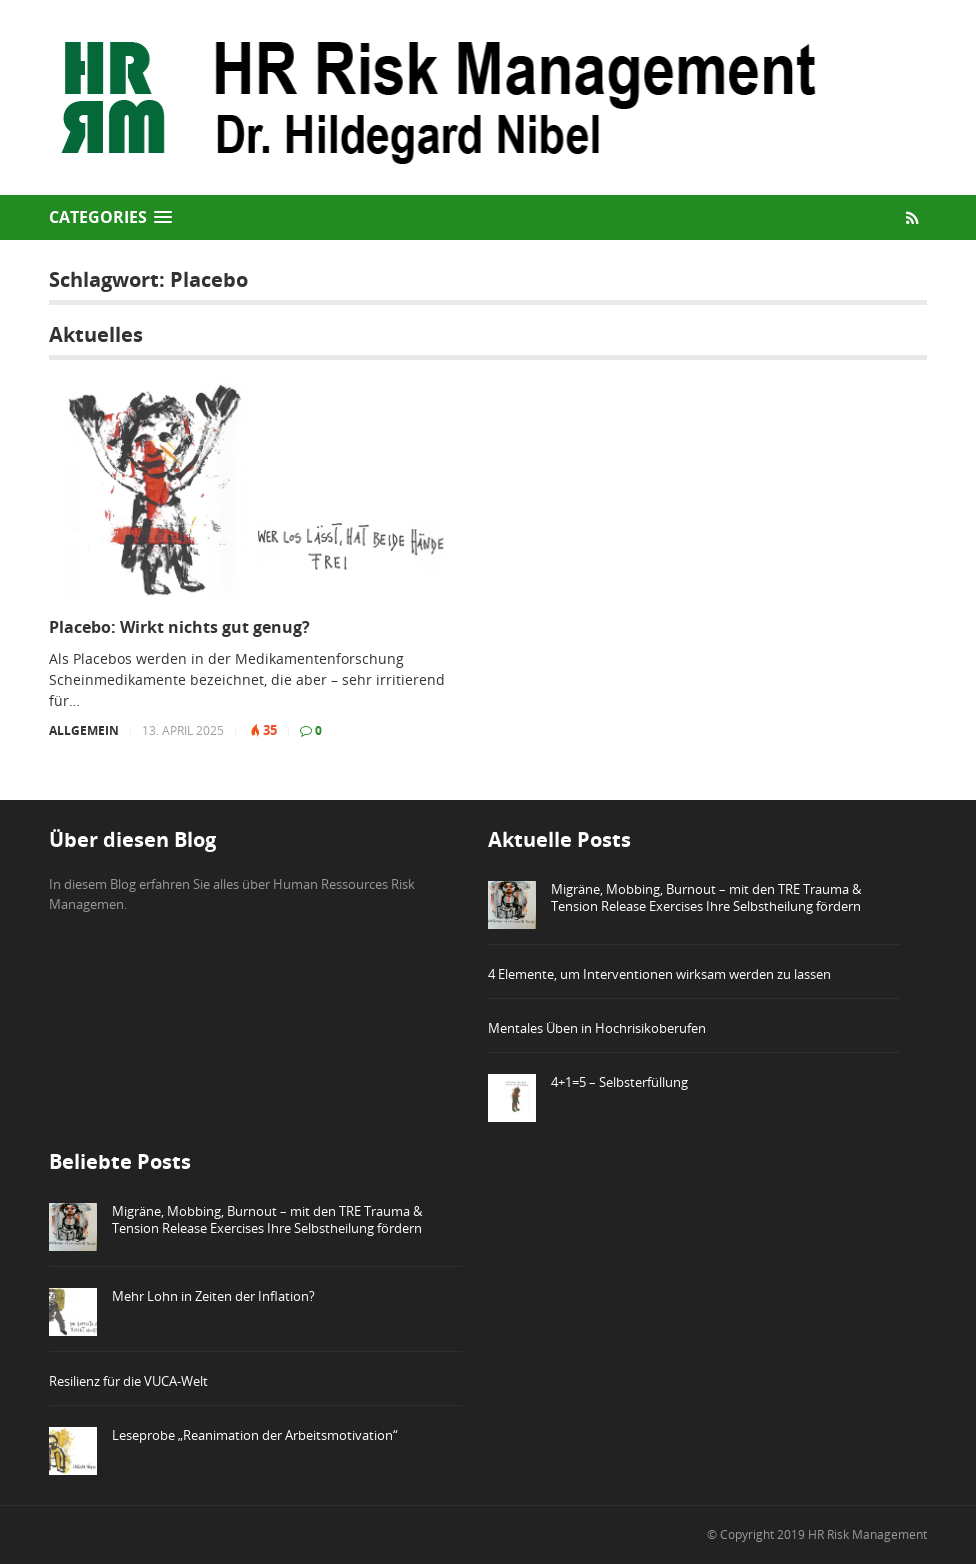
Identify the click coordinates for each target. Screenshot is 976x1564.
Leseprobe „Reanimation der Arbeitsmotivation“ (255, 1435)
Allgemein (84, 730)
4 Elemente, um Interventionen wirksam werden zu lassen (659, 974)
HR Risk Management (867, 1534)
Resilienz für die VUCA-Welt (128, 1381)
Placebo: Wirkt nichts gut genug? (179, 627)
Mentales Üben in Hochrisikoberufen (597, 1028)
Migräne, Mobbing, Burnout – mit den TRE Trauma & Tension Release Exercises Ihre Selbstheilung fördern (706, 897)
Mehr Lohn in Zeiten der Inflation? (213, 1296)
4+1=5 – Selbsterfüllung (619, 1082)
